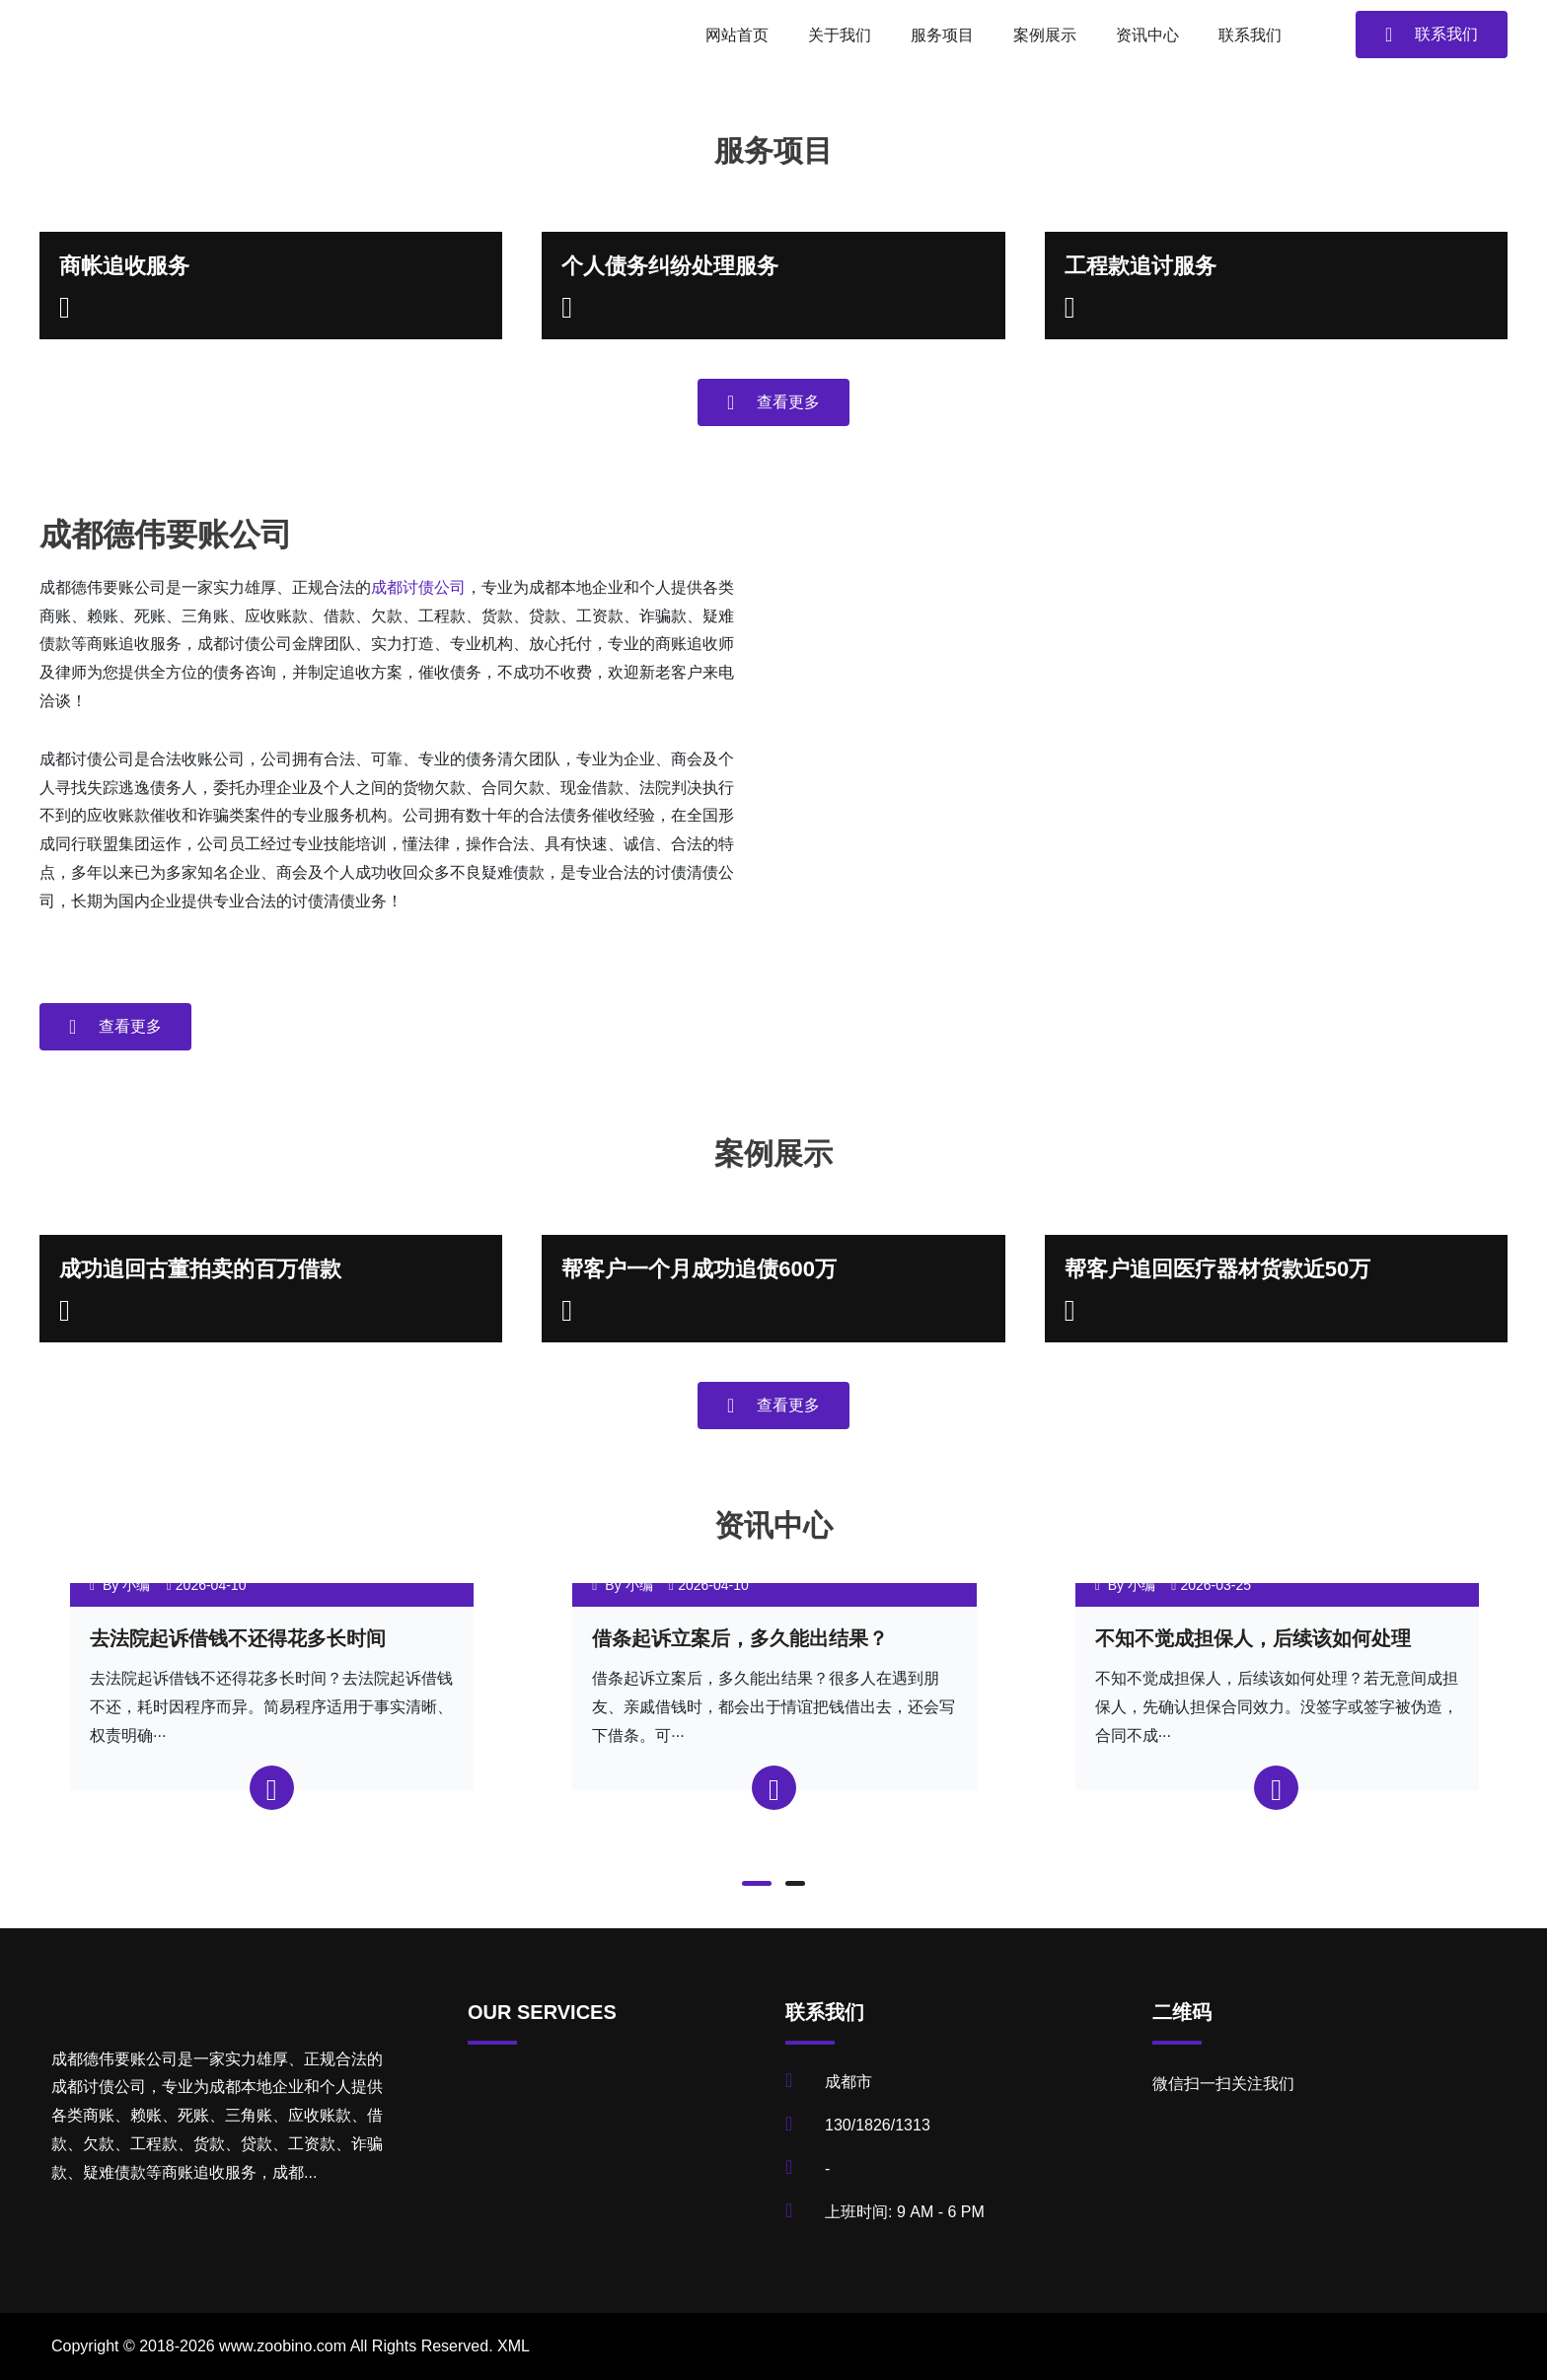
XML (513, 2346)
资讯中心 (1147, 35)
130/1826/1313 (877, 2125)
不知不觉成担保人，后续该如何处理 (1253, 1638)
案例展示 (1044, 35)
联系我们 (1250, 35)
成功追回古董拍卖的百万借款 (200, 1269)
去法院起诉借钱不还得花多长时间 (238, 1638)
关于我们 (839, 35)
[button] (756, 1883)
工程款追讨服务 (1140, 265)
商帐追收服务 (124, 265)
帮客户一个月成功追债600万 (699, 1269)
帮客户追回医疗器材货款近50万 (1217, 1269)
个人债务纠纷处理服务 (669, 265)
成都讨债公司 (418, 587)
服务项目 (942, 35)
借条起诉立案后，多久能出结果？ (740, 1638)
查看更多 (773, 402)
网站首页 (737, 35)
